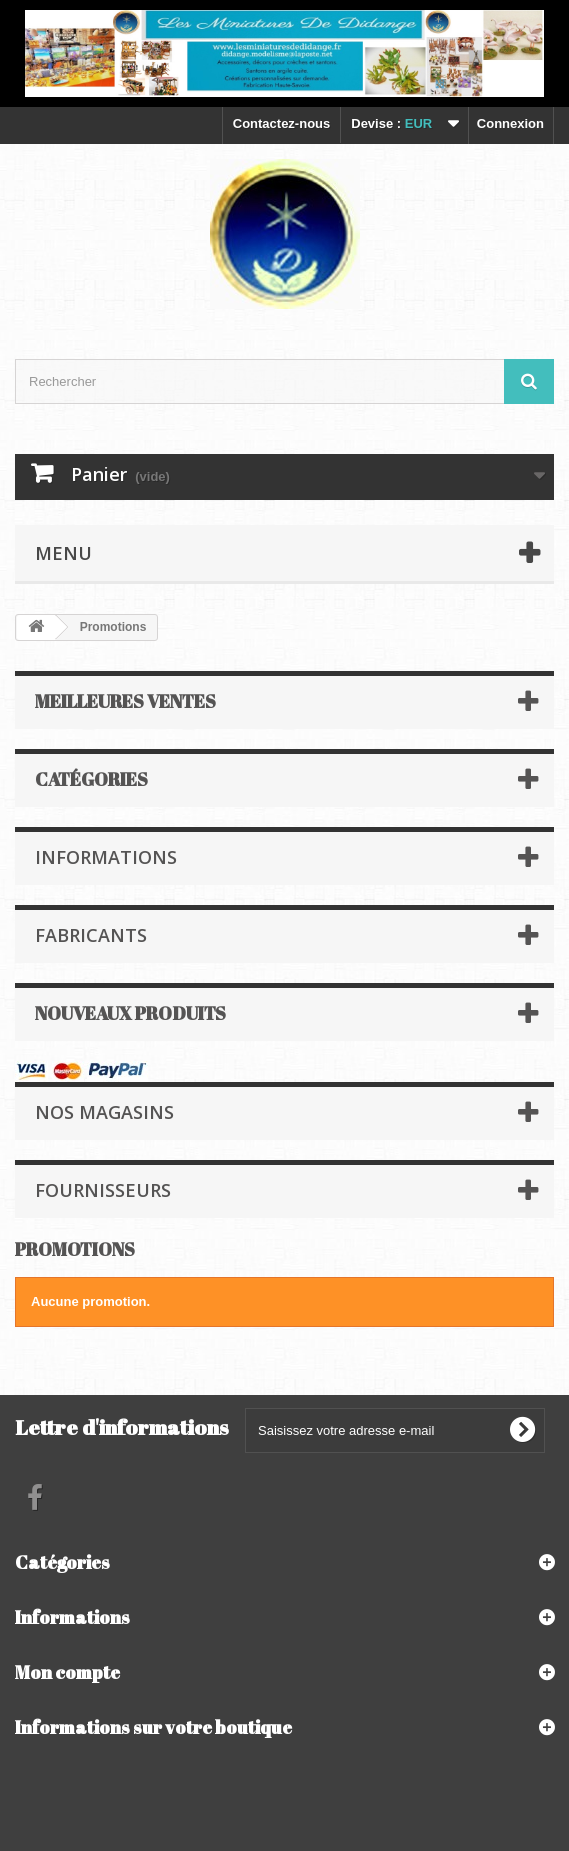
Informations (106, 857)
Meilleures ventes (125, 701)
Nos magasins (104, 1112)
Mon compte (67, 1672)
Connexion (510, 123)
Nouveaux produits (130, 1013)
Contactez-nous (282, 123)
